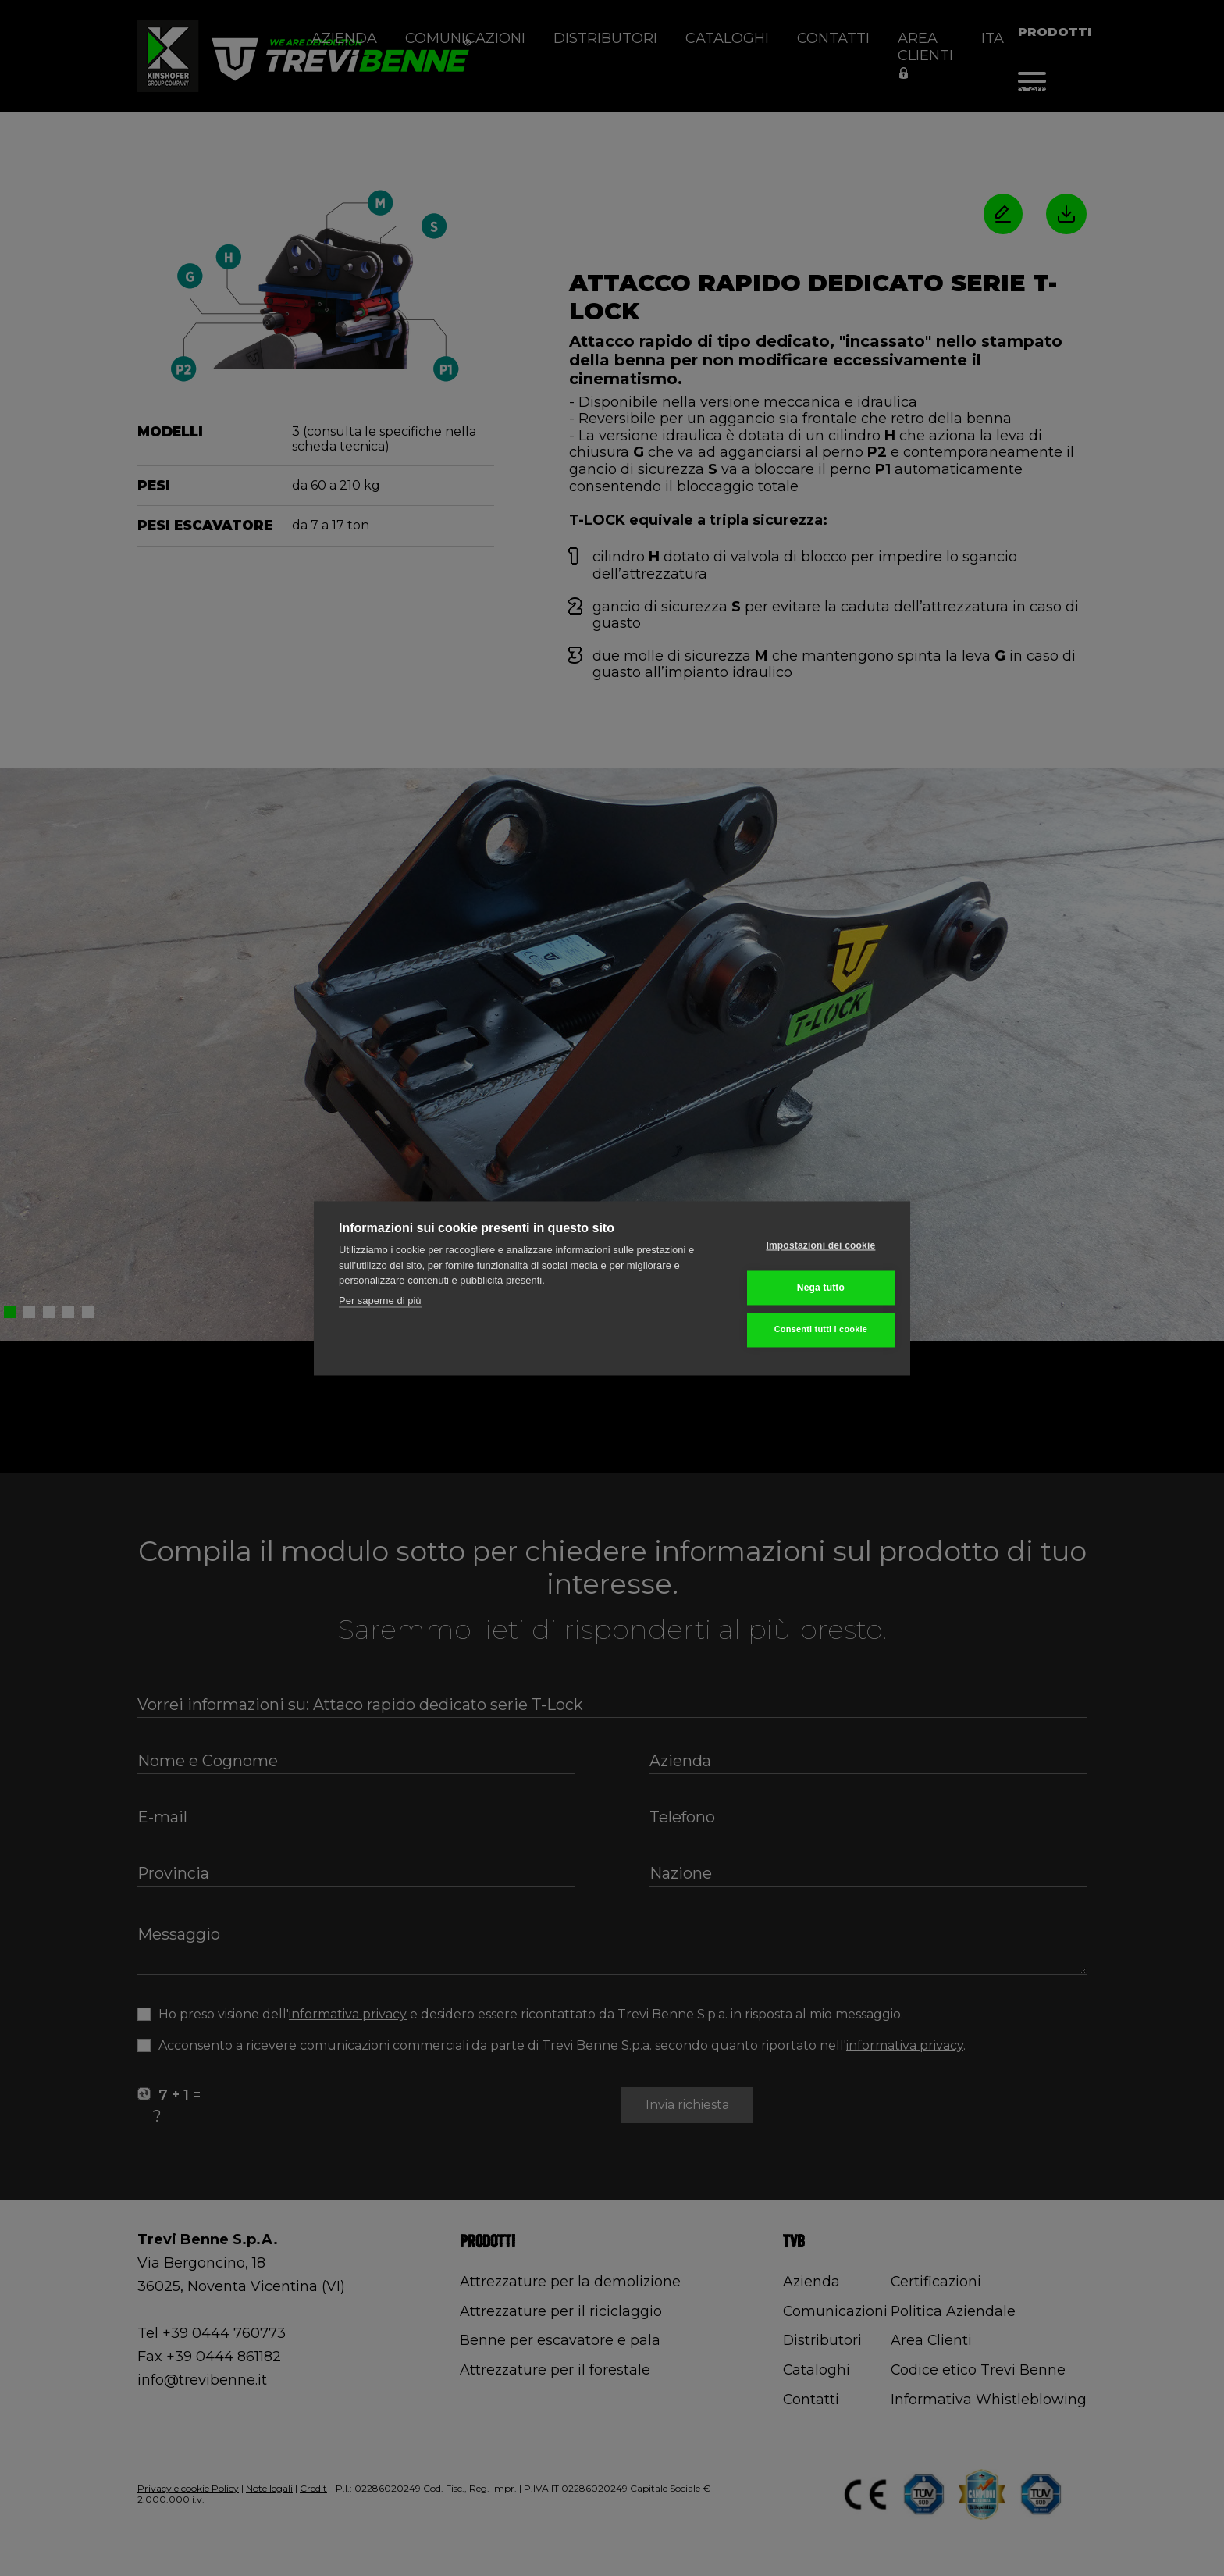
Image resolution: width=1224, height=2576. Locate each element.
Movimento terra (1007, 89)
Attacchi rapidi (1093, 89)
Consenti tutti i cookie (809, 1329)
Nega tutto (808, 1288)
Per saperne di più (380, 1301)
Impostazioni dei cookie (808, 1247)
